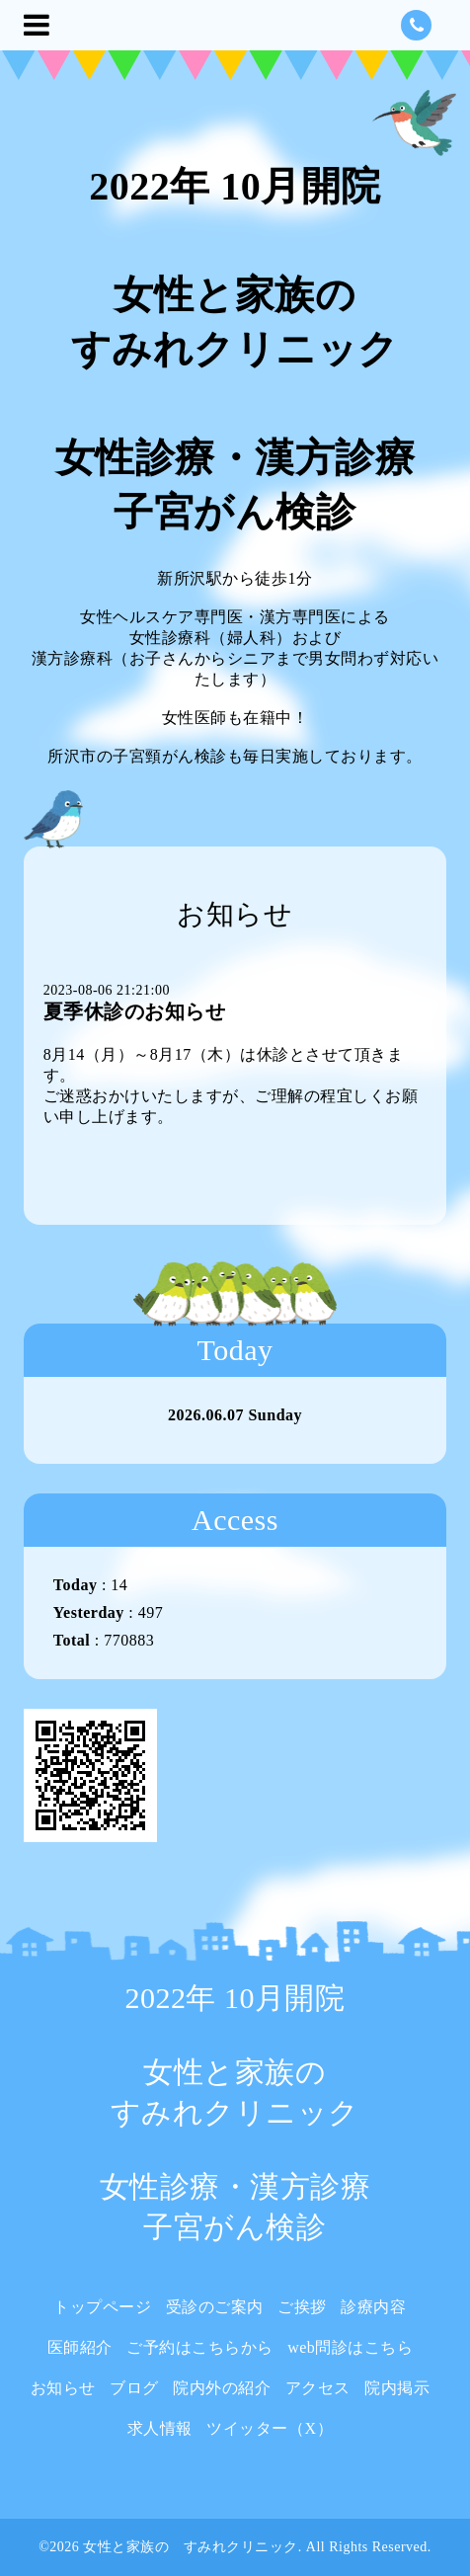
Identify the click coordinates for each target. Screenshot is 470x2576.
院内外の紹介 (222, 2387)
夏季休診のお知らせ (134, 1011)
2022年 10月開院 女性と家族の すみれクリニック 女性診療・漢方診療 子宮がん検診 (235, 349)
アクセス (318, 2387)
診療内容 (373, 2306)
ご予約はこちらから (200, 2347)
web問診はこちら (350, 2347)
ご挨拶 (302, 2306)
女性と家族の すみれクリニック (190, 2546)
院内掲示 (397, 2387)
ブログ (134, 2387)
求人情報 (160, 2428)
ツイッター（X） (269, 2428)
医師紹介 (80, 2347)
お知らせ (63, 2387)
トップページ (102, 2306)
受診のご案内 (215, 2306)
